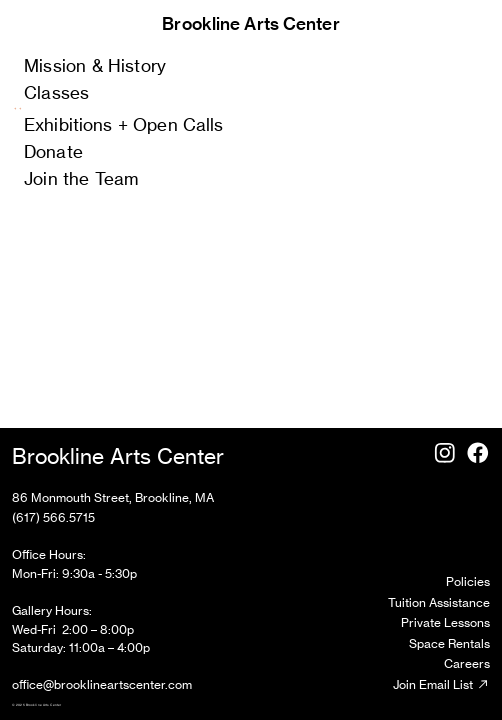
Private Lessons (445, 622)
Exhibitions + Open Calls (124, 124)
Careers (467, 663)
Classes (56, 92)
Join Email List (441, 684)
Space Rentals (449, 643)
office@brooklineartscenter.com (102, 684)
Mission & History (95, 65)
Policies (468, 581)
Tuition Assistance (439, 602)
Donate (53, 151)
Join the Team (81, 178)
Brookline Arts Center (250, 23)
